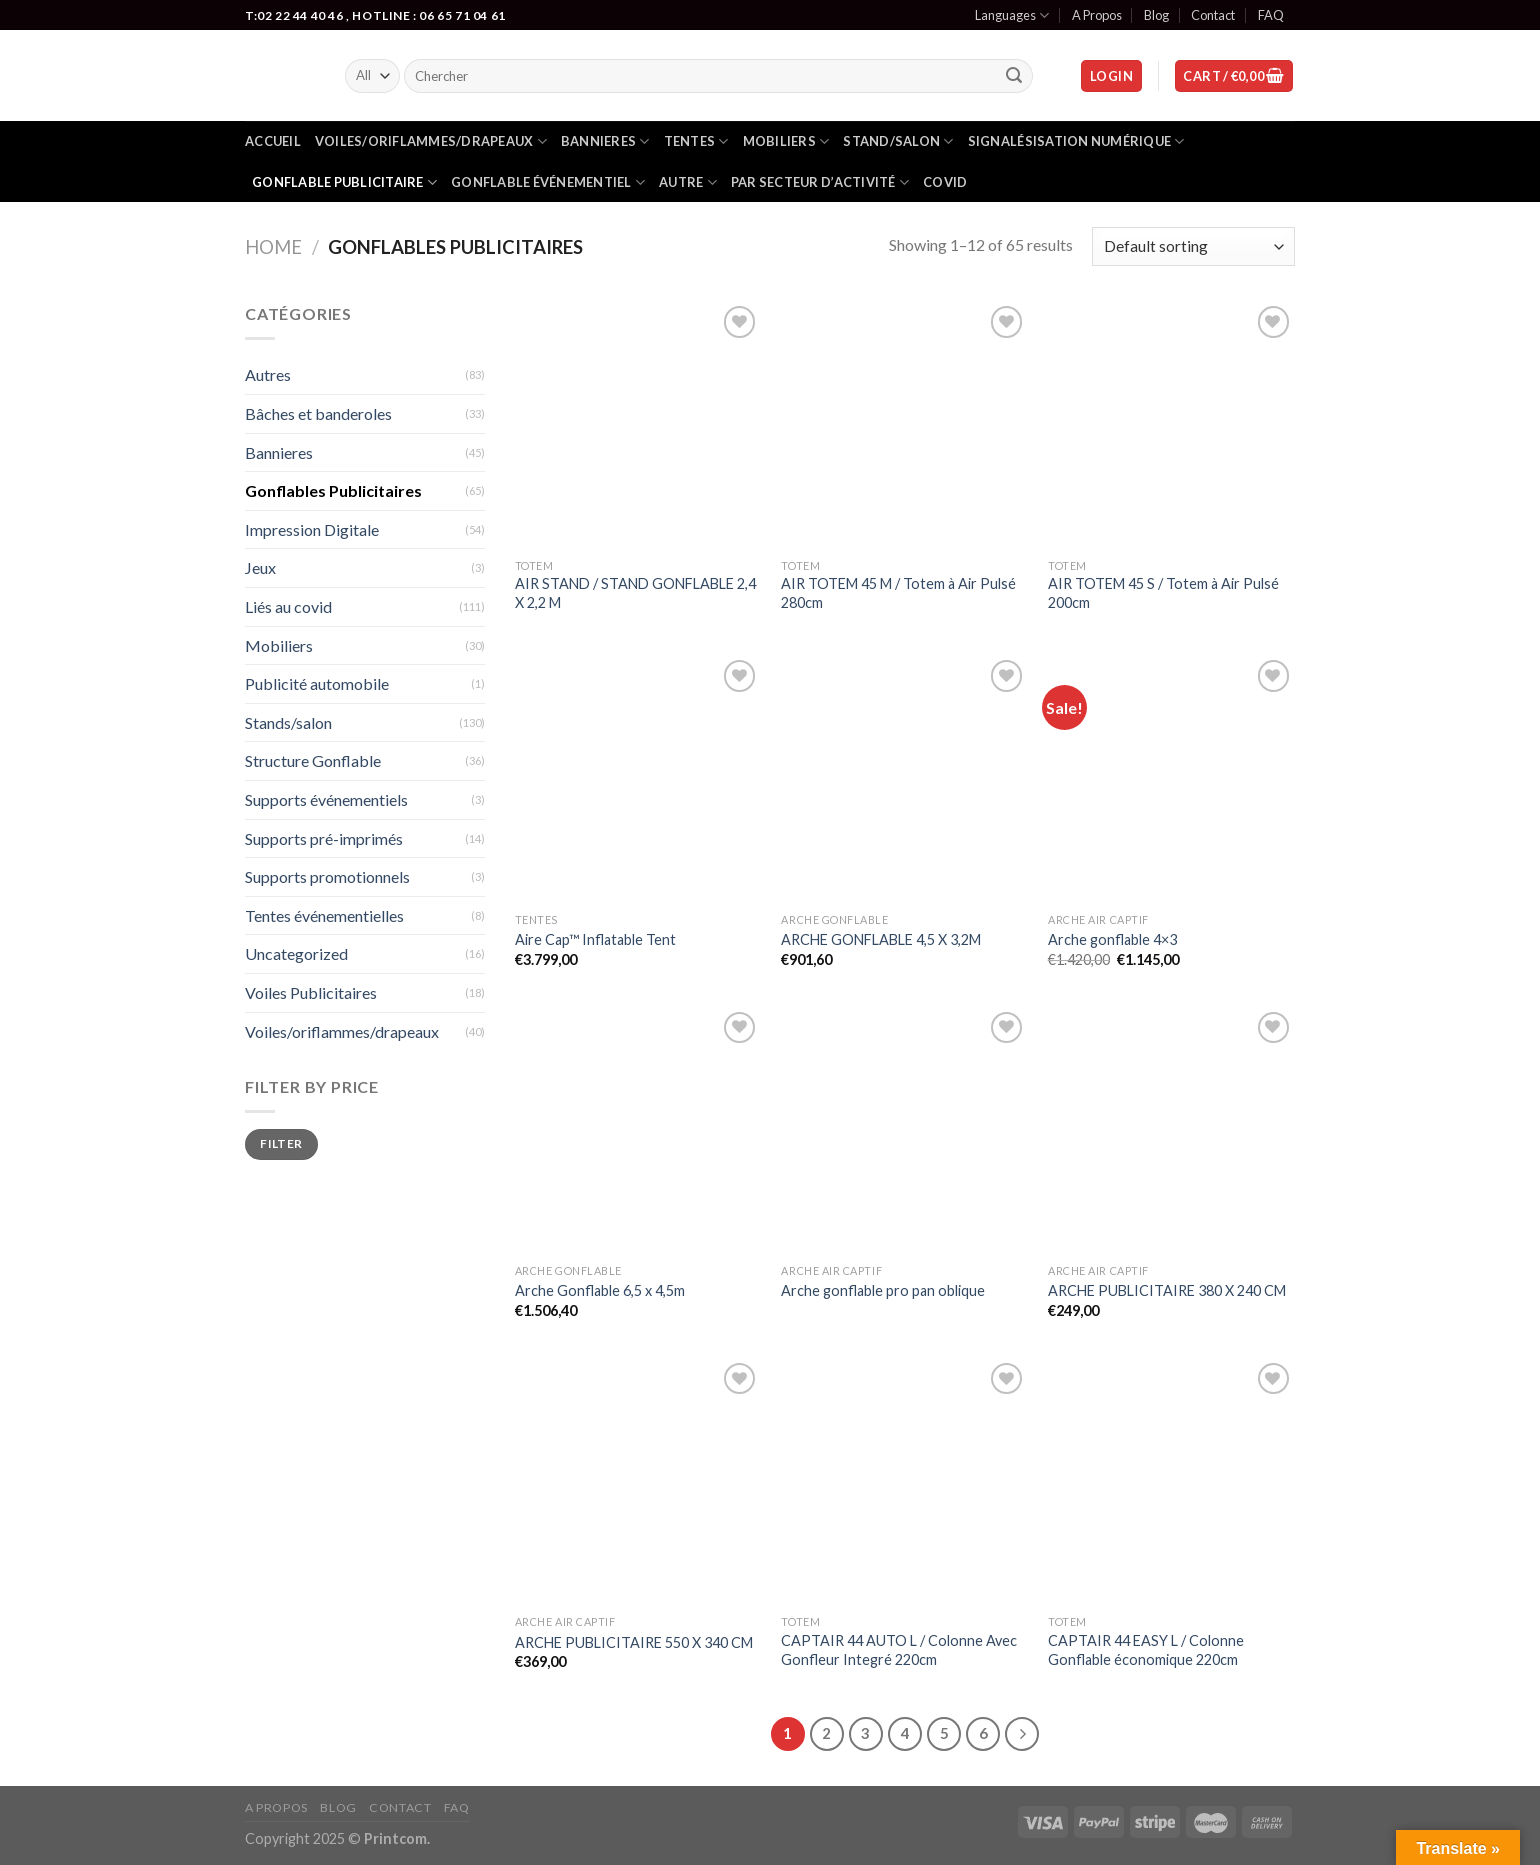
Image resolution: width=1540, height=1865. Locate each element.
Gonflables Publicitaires (333, 490)
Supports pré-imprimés (324, 838)
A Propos (1097, 15)
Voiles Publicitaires (311, 992)
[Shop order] (1193, 246)
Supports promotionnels (327, 876)
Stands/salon (288, 722)
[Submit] (1015, 76)
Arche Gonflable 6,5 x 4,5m (600, 1290)
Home (273, 247)
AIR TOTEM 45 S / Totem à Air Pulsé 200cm (1163, 593)
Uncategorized (296, 953)
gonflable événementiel (548, 182)
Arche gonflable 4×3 (1112, 939)
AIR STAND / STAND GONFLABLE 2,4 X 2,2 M (635, 593)
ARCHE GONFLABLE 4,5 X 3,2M (881, 939)
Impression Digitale (312, 529)
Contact (1213, 15)
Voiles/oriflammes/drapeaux (431, 141)
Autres (268, 374)
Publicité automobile (317, 683)
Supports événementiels (326, 799)
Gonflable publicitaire (344, 182)
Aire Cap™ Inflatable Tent (595, 939)
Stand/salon (898, 141)
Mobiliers (786, 141)
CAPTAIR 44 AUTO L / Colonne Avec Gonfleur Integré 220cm (899, 1650)
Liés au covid (288, 606)
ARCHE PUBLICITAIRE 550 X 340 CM (634, 1642)
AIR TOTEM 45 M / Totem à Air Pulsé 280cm (898, 593)
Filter (281, 1143)
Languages (1012, 15)
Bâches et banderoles (318, 413)
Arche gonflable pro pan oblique (883, 1290)
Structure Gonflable (313, 760)
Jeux (260, 567)
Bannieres (605, 141)
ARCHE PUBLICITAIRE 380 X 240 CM (1167, 1290)
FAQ (1271, 15)
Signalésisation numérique (1076, 141)
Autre (688, 182)
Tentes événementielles (324, 915)
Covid (945, 182)
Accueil (273, 141)
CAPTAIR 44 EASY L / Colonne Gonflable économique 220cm (1146, 1650)
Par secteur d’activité (820, 182)
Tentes (696, 141)
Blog (1156, 15)
